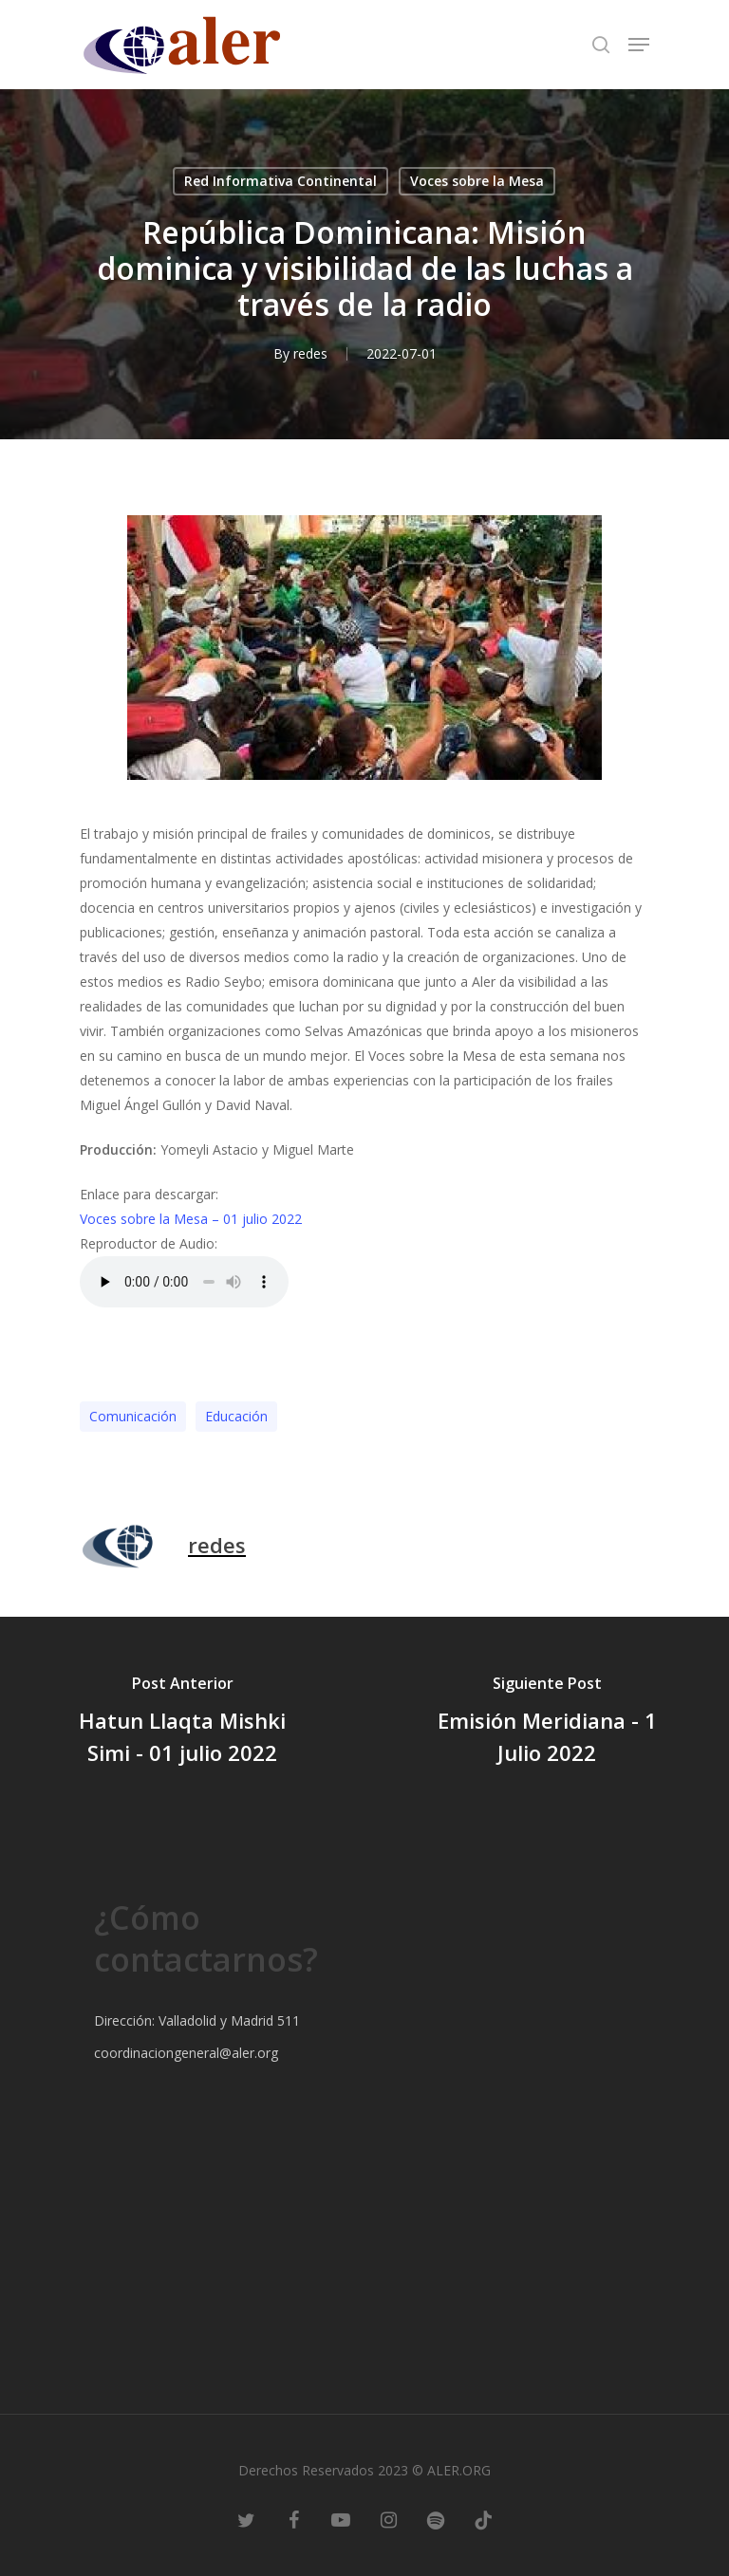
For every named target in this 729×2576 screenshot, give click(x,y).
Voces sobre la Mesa (477, 181)
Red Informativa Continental (280, 181)
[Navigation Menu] (638, 44)
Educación (236, 1416)
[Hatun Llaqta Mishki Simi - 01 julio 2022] (182, 1723)
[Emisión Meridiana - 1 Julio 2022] (546, 1723)
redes (310, 353)
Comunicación (133, 1416)
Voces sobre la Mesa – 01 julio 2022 (191, 1219)
